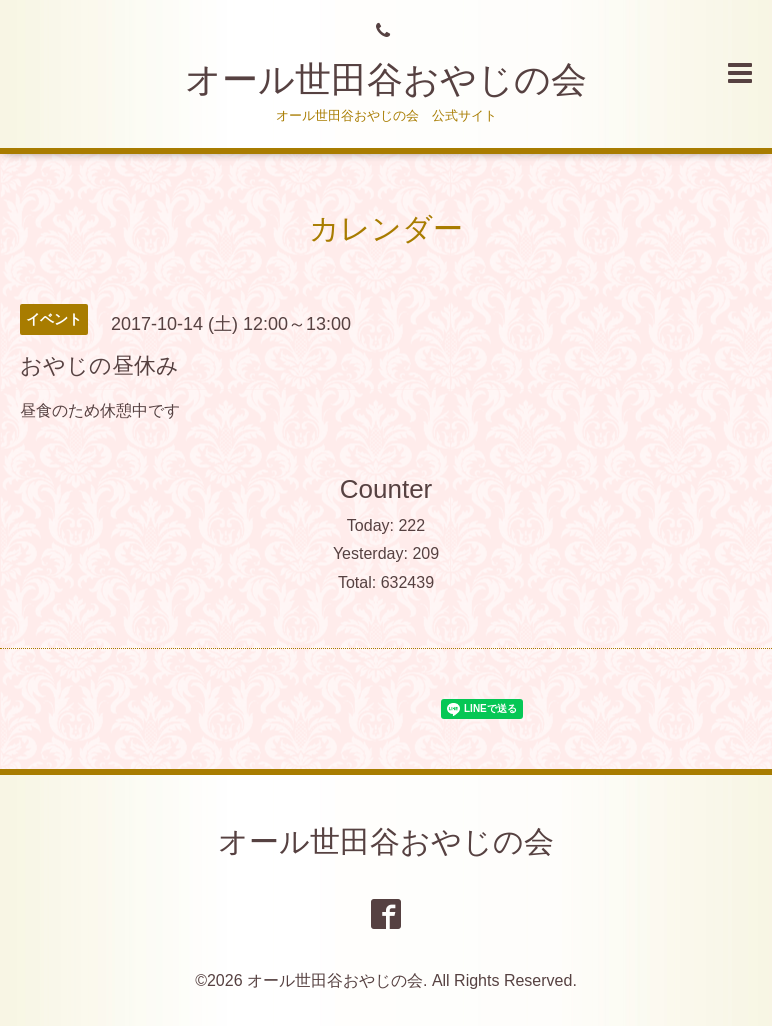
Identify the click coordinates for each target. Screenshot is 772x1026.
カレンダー (386, 228)
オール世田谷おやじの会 (386, 79)
